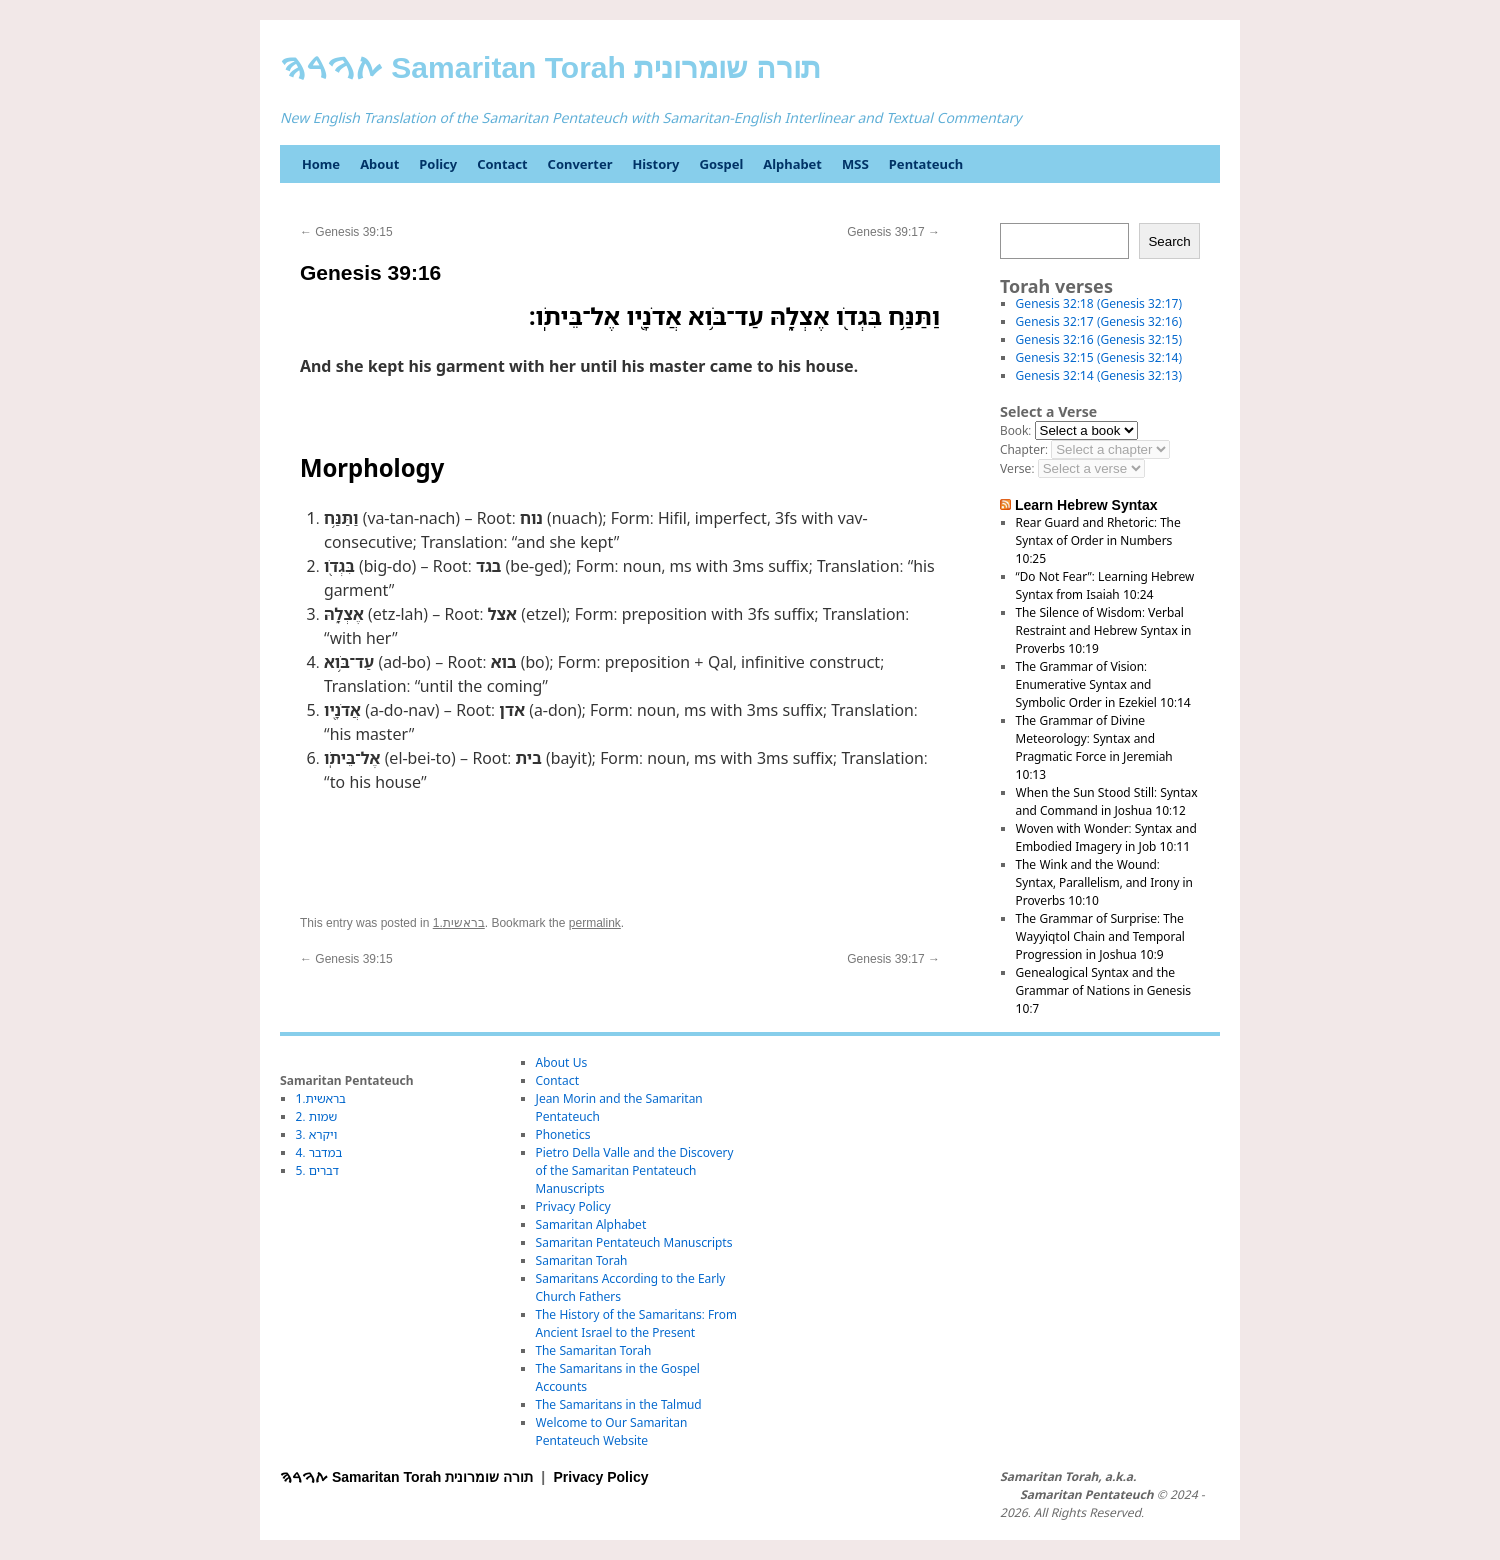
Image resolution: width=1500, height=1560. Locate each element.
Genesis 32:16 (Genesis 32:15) (1099, 339)
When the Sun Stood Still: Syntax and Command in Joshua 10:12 (1107, 801)
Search (1169, 241)
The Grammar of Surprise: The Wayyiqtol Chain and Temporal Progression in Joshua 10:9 (1100, 936)
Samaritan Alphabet (591, 1224)
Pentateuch (926, 164)
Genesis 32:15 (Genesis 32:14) (1099, 357)
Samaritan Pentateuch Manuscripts (634, 1242)
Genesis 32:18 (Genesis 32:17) (1099, 303)
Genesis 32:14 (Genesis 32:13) (1099, 375)
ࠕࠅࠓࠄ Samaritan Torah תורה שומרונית (550, 67)
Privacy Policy (573, 1206)
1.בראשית (459, 923)
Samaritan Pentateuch (1086, 1495)
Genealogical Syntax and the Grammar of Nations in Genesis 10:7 (1103, 990)
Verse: (1017, 468)
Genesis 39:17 (893, 232)
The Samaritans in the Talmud (619, 1404)
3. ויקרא (317, 1134)
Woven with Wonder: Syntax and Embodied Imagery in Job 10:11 (1106, 837)
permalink (595, 923)
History (655, 164)
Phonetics (563, 1134)
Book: (1015, 430)
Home (321, 164)
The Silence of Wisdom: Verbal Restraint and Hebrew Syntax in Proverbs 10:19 (1104, 630)
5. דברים (317, 1170)
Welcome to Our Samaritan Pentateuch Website (612, 1431)
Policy (438, 164)
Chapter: (1024, 449)
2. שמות (317, 1116)
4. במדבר (319, 1152)
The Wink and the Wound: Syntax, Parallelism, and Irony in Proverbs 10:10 (1104, 882)
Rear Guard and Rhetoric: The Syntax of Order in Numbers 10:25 (1098, 540)
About (379, 164)
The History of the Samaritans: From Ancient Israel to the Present (636, 1323)
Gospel (721, 164)
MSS (855, 164)
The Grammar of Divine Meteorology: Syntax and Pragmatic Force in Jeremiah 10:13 (1094, 747)
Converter (580, 164)
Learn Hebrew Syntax (1086, 505)
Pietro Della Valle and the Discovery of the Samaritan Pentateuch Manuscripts (635, 1170)
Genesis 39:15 (346, 232)
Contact (502, 164)
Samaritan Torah (582, 1260)
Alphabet (792, 164)
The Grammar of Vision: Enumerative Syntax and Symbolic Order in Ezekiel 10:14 (1103, 684)
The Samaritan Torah (594, 1350)
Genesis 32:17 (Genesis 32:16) (1099, 321)
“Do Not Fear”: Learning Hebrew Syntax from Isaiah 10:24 (1105, 585)
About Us (562, 1062)
